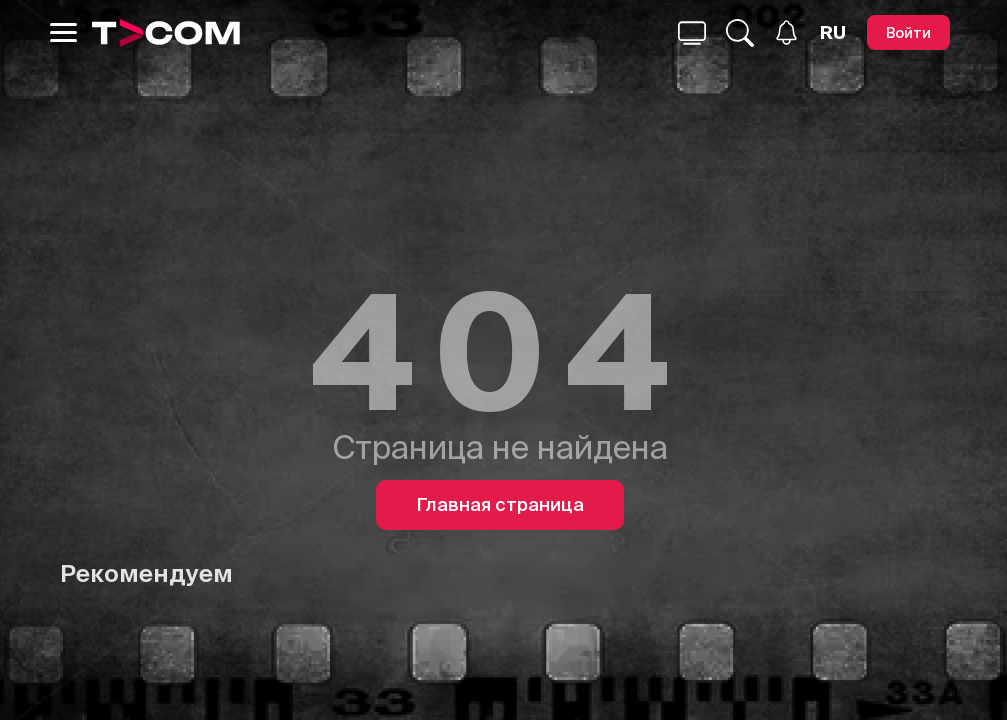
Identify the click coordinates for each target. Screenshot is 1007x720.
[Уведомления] (786, 32)
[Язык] (833, 33)
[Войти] (908, 32)
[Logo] (166, 33)
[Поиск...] (692, 33)
